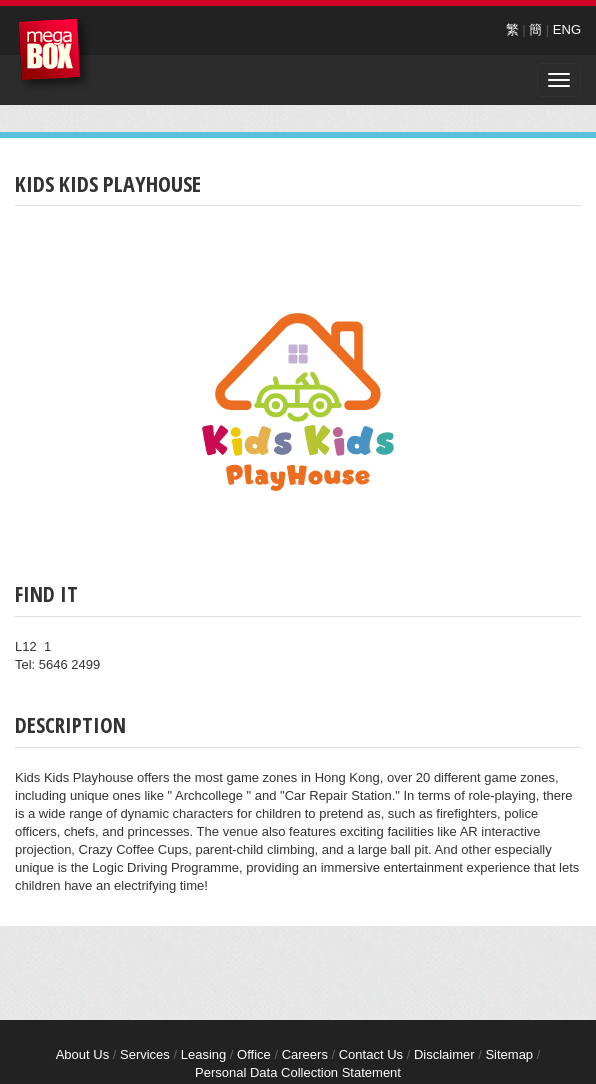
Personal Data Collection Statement (298, 1072)
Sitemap (509, 1054)
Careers (305, 1054)
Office (254, 1054)
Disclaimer (444, 1054)
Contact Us (371, 1054)
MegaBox (54, 54)
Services (145, 1054)
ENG (567, 29)
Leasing (204, 1054)
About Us (82, 1054)
